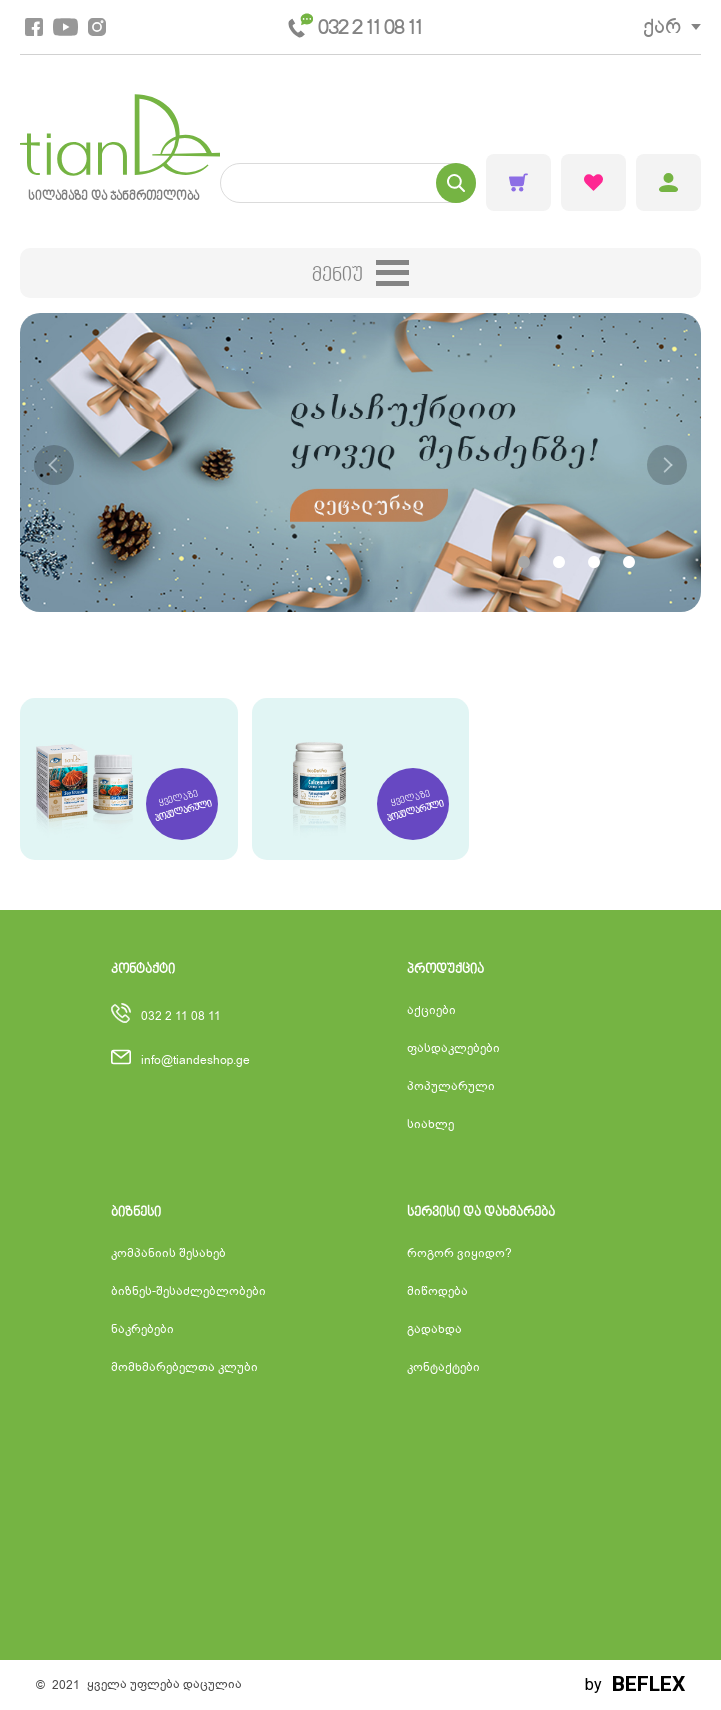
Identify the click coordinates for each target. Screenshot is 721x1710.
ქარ (662, 26)
